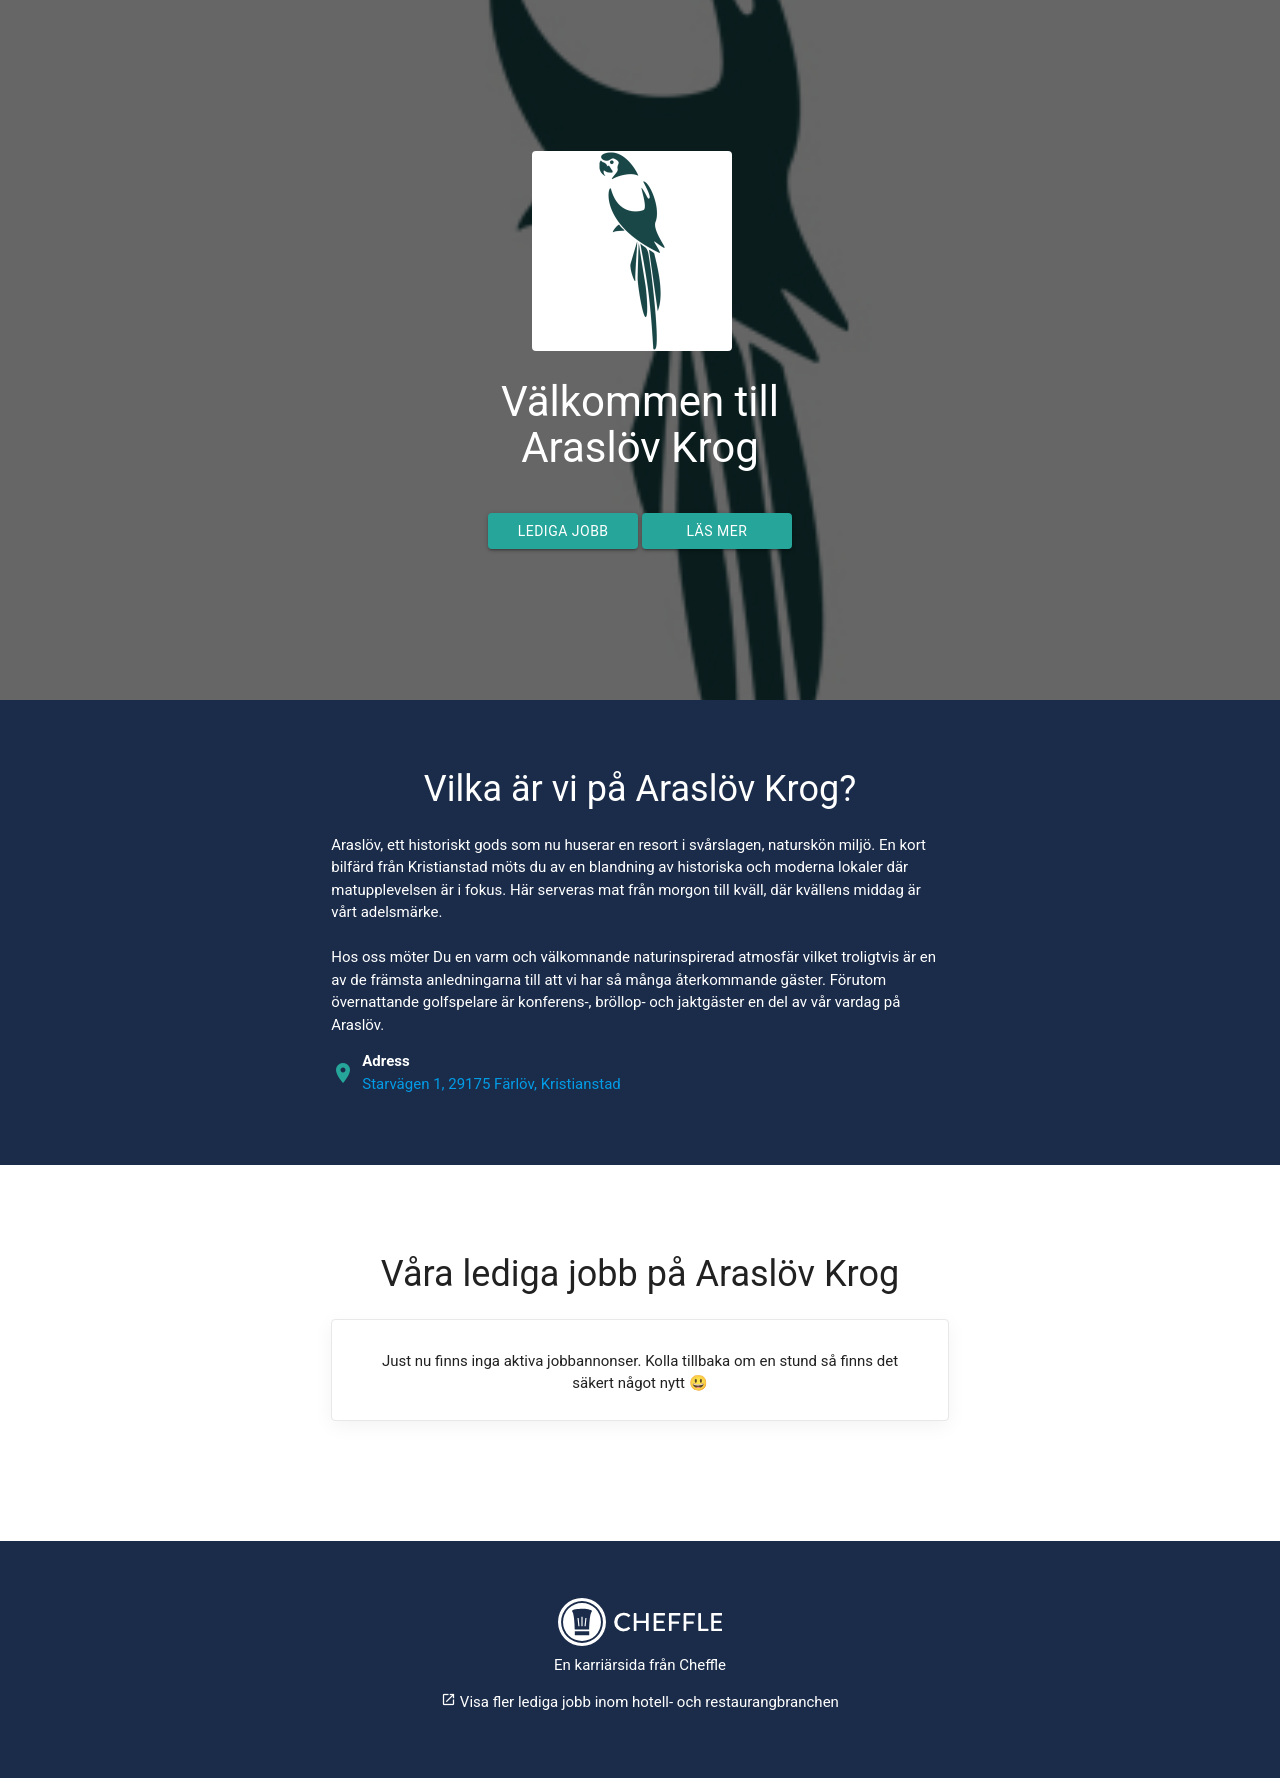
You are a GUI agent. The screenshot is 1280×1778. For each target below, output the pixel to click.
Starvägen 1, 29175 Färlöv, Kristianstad (491, 1084)
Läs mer (716, 531)
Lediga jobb (563, 531)
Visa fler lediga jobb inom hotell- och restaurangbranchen (640, 1702)
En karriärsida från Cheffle (640, 1665)
